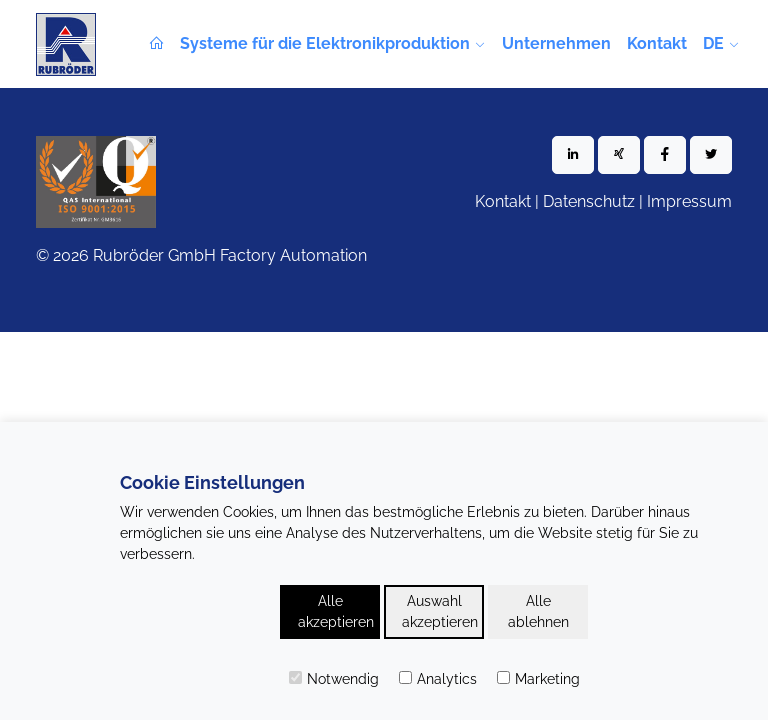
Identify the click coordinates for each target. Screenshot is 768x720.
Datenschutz (589, 201)
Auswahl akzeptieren (440, 611)
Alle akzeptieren (336, 611)
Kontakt (657, 43)
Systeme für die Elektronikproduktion (325, 43)
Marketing (538, 679)
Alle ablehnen (538, 611)
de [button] (713, 43)
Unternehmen (556, 43)
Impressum (689, 201)
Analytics (438, 679)
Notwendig (334, 679)
